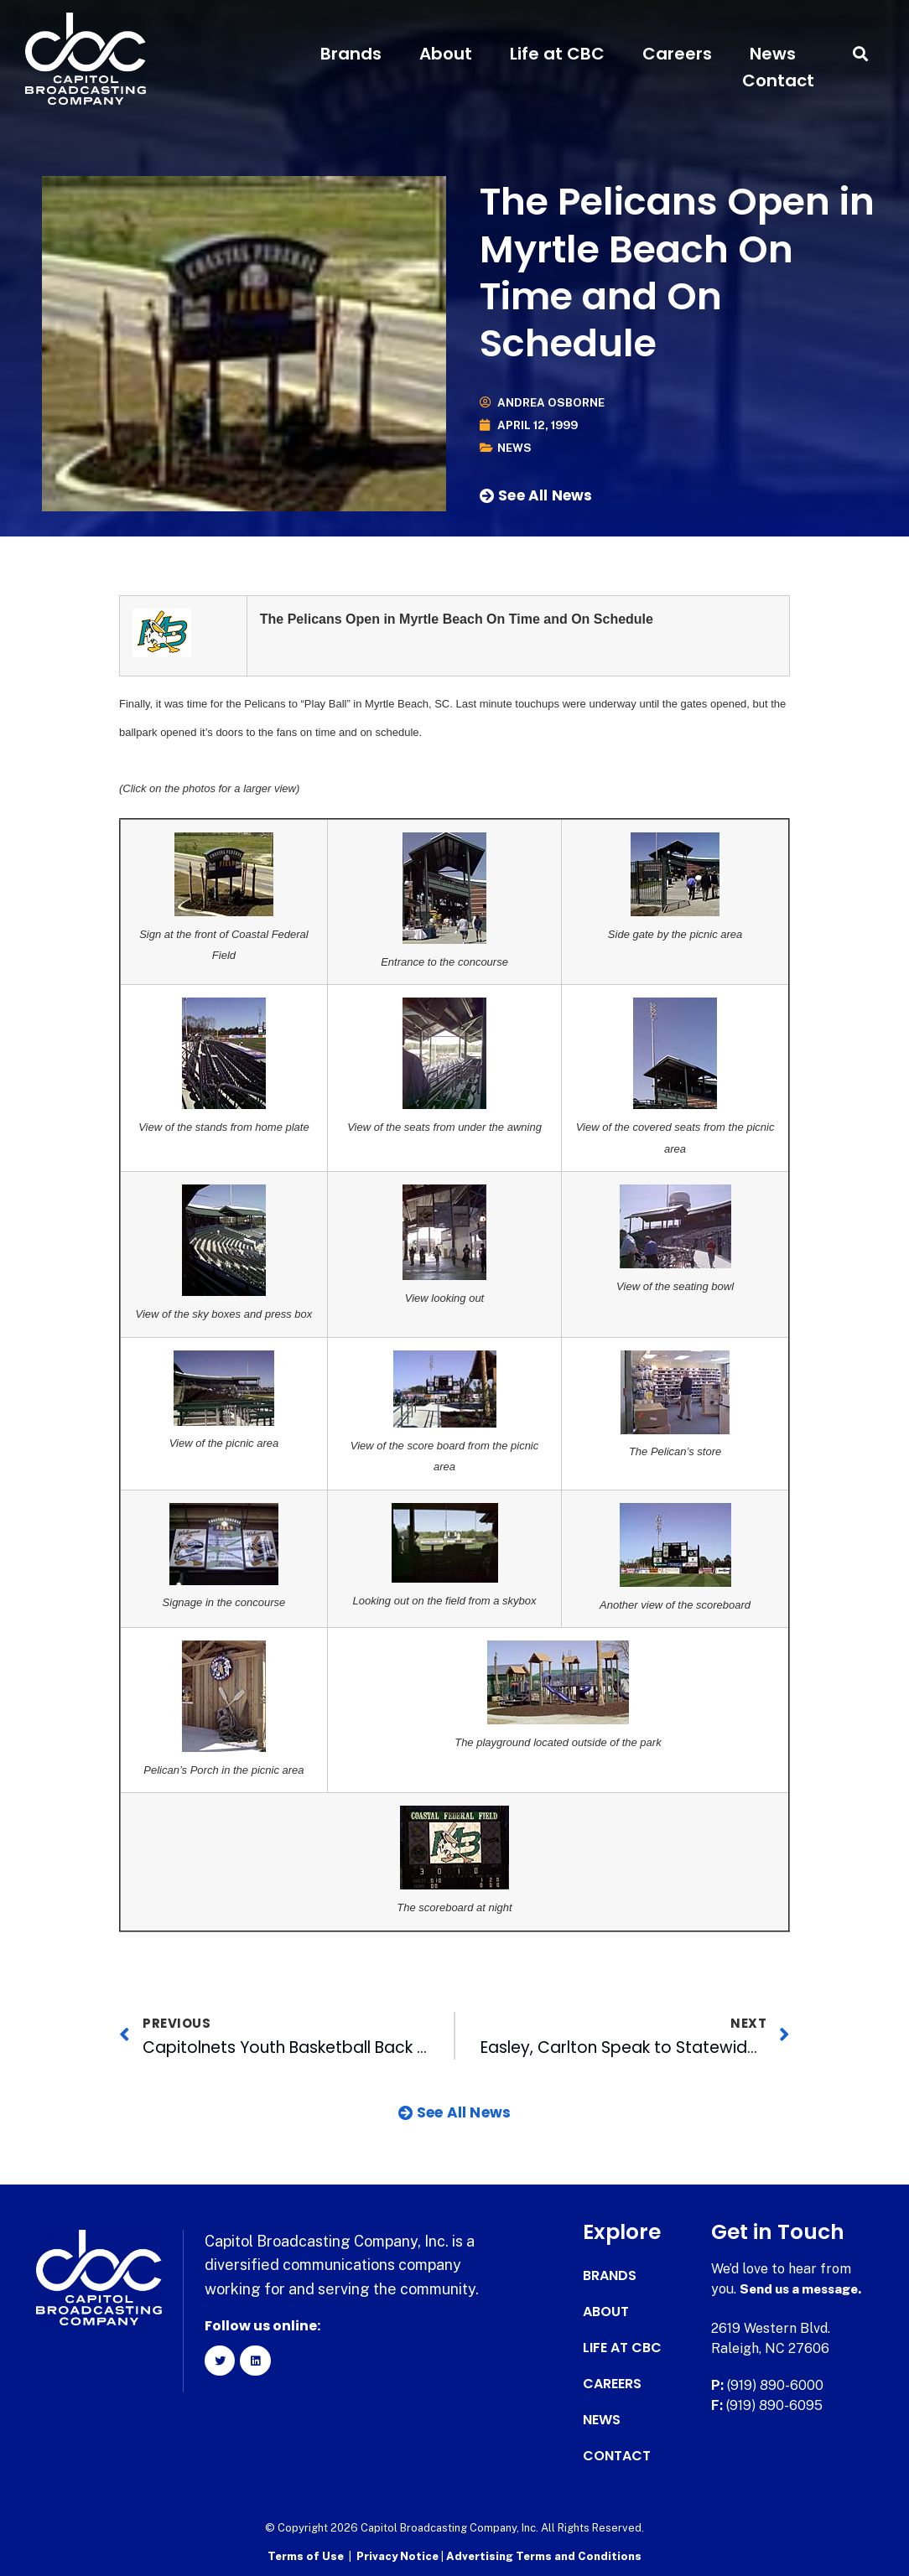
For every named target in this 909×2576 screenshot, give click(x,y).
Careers (677, 53)
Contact (778, 80)
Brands (351, 53)
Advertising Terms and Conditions (543, 2555)
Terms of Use (306, 2555)
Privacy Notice (398, 2555)
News (773, 53)
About (445, 53)
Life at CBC (557, 53)
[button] (861, 54)
